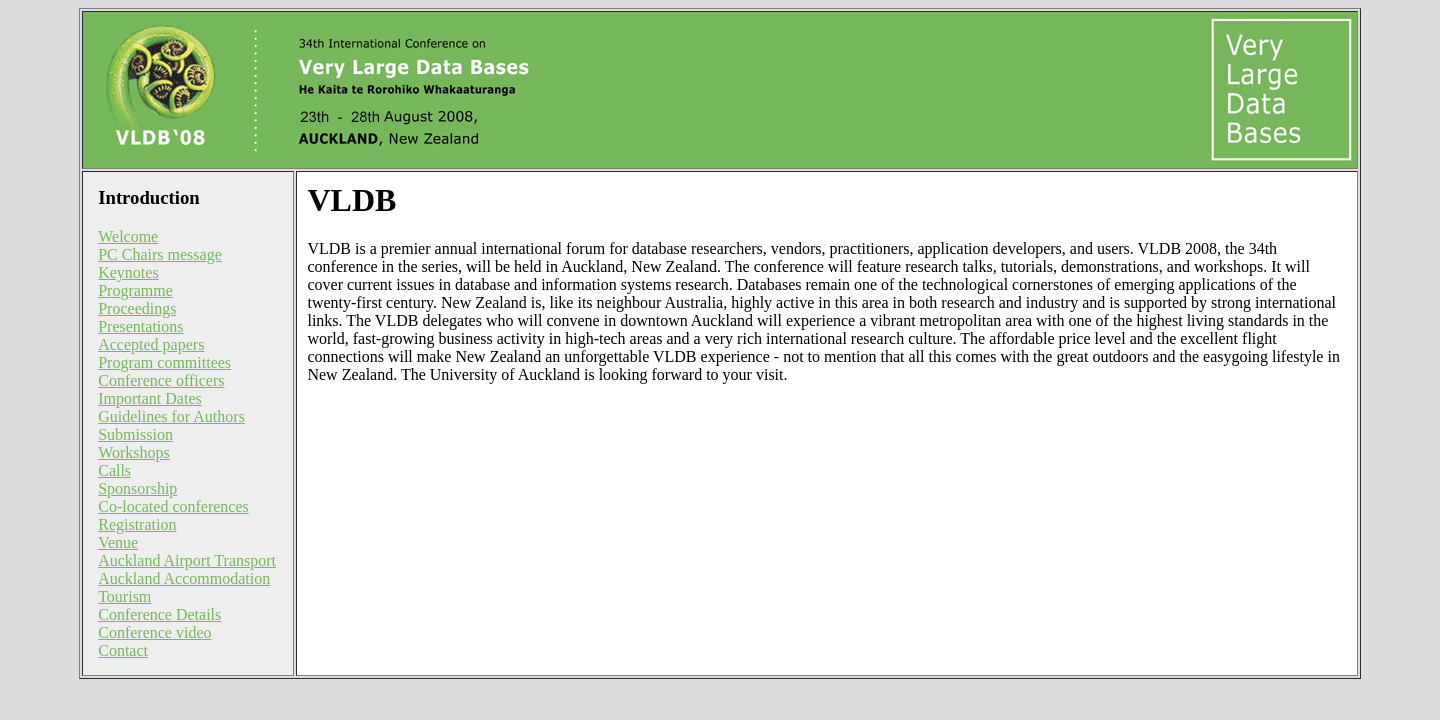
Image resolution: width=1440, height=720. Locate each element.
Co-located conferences (173, 506)
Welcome (128, 236)
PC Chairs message (160, 254)
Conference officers (161, 380)
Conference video (154, 632)
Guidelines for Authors (171, 416)
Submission (135, 434)
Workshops (134, 452)
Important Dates (150, 398)
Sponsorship (137, 488)
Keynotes (128, 272)
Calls (114, 470)
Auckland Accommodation (184, 578)
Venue (118, 542)
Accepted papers (151, 344)
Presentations (140, 326)
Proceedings (137, 308)
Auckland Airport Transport (187, 560)
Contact (123, 650)
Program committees (164, 362)
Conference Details (159, 614)
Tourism (124, 596)
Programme (135, 290)
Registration (137, 524)
